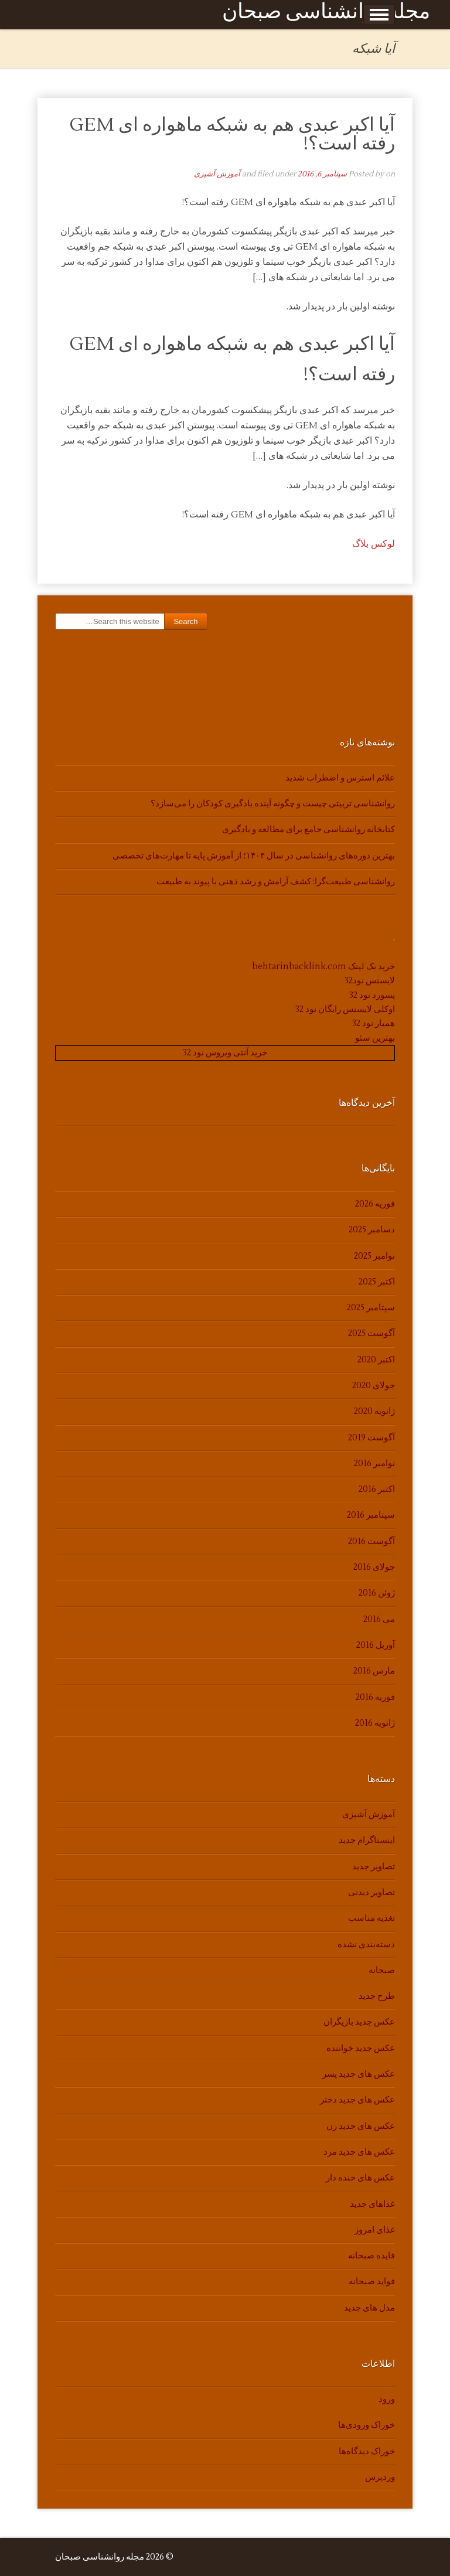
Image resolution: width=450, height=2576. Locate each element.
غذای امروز (374, 2230)
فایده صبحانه (371, 2255)
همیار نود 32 (373, 1023)
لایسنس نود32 (370, 980)
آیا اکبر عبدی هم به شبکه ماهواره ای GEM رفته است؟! (232, 134)
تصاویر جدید (373, 1866)
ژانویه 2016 (375, 1723)
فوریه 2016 (375, 1697)
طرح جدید (377, 1996)
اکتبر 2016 (377, 1489)
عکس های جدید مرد (359, 2152)
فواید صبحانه (372, 2281)
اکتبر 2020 (376, 1359)
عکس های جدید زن (360, 2126)
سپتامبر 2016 (371, 1515)
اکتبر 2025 (377, 1281)
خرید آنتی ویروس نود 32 (225, 1052)
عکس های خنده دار (360, 2177)
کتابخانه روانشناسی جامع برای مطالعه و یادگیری (308, 829)
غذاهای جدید (372, 2204)
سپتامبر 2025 (371, 1307)
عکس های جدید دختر (357, 2099)
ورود (387, 2399)
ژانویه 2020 (374, 1411)
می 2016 (379, 1619)
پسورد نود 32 (372, 995)
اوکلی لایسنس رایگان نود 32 (345, 1009)
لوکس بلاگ (373, 544)
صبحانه (382, 1970)
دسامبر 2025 (372, 1229)
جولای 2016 (374, 1567)
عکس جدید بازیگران (359, 2022)
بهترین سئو (375, 1038)
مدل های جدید (369, 2307)
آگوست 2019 (371, 1437)
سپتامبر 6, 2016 (322, 174)
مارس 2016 (374, 1671)
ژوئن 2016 (377, 1593)
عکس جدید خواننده (360, 2048)
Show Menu (379, 15)
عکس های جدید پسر (358, 2074)
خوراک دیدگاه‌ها (367, 2451)
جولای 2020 (373, 1385)
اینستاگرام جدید (367, 1840)
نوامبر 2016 (374, 1463)
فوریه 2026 (375, 1203)
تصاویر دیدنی (371, 1892)
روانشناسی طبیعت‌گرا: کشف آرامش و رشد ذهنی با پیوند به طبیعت (275, 881)
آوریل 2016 (375, 1645)
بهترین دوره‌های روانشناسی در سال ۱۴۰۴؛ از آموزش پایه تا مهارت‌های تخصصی (253, 855)
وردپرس (380, 2477)
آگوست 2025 (371, 1333)
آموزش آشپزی (217, 174)
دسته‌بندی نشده (366, 1944)
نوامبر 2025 (374, 1256)
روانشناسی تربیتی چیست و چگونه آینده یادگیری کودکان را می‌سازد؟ (273, 803)
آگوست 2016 (371, 1541)
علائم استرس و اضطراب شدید (340, 777)
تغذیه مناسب (371, 1918)
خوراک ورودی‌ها (366, 2425)
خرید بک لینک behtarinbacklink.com (323, 966)
